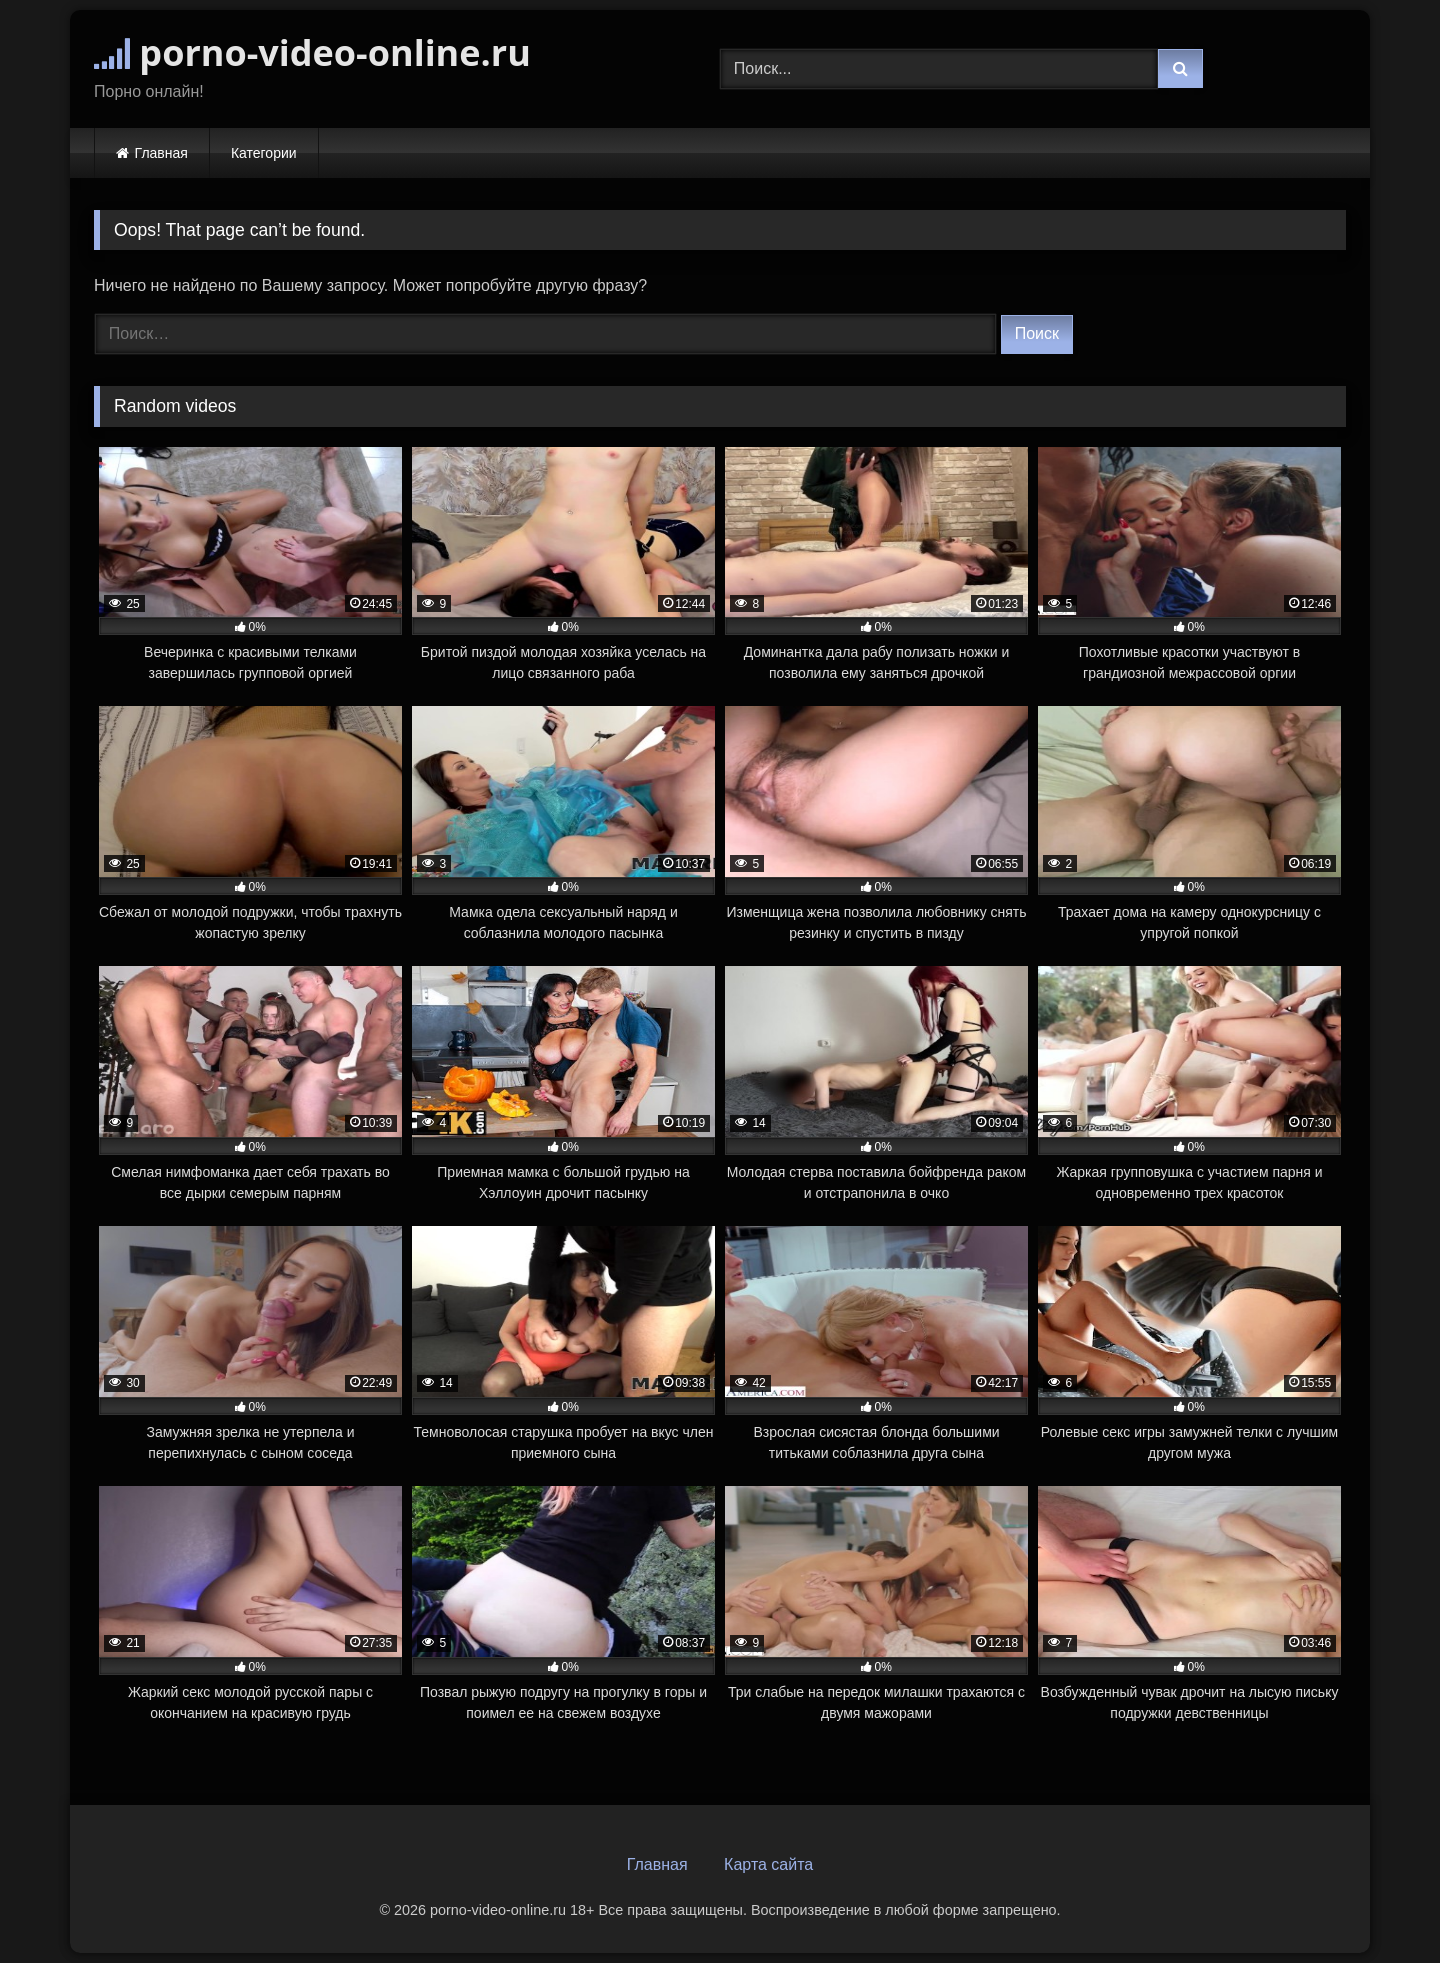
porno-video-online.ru (312, 52)
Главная (161, 153)
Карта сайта (768, 1864)
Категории (264, 153)
